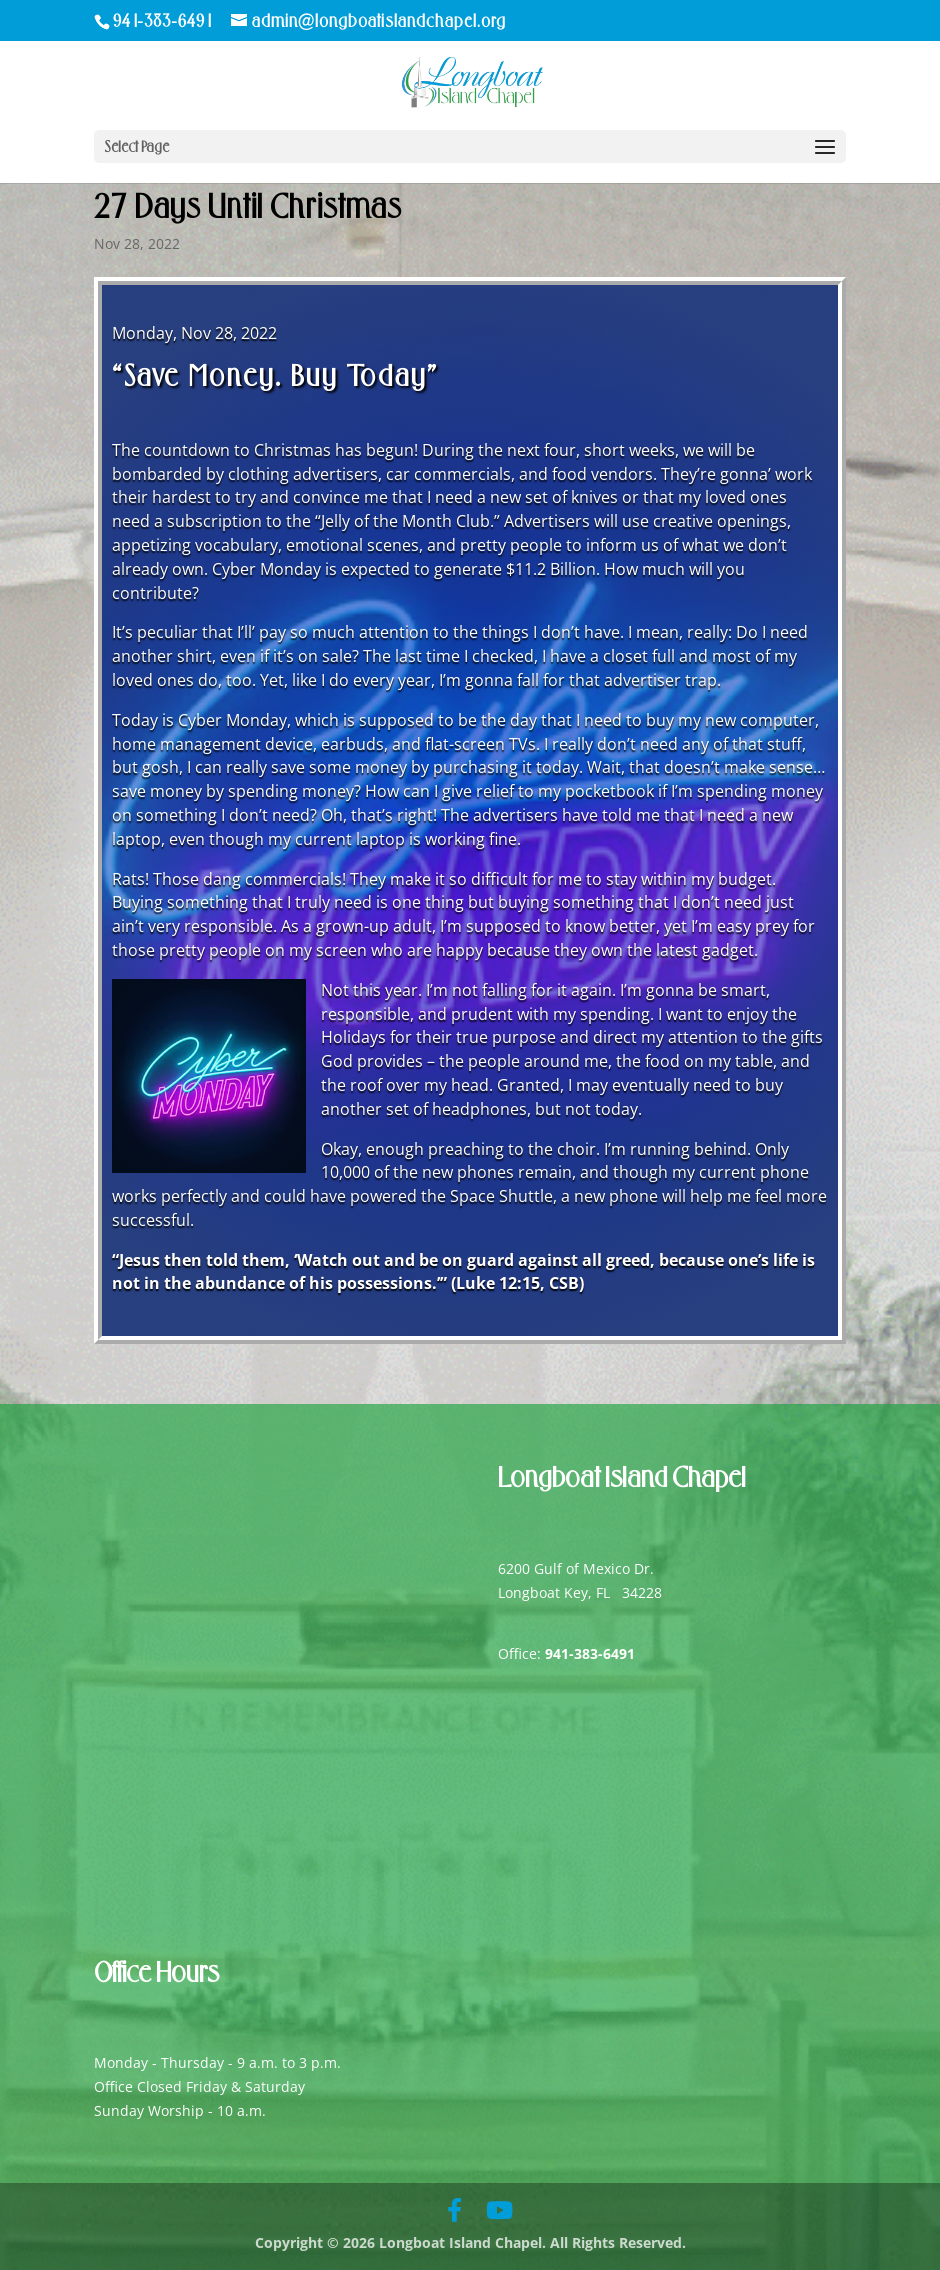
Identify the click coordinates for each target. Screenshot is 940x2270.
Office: (566, 1653)
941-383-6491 (163, 21)
